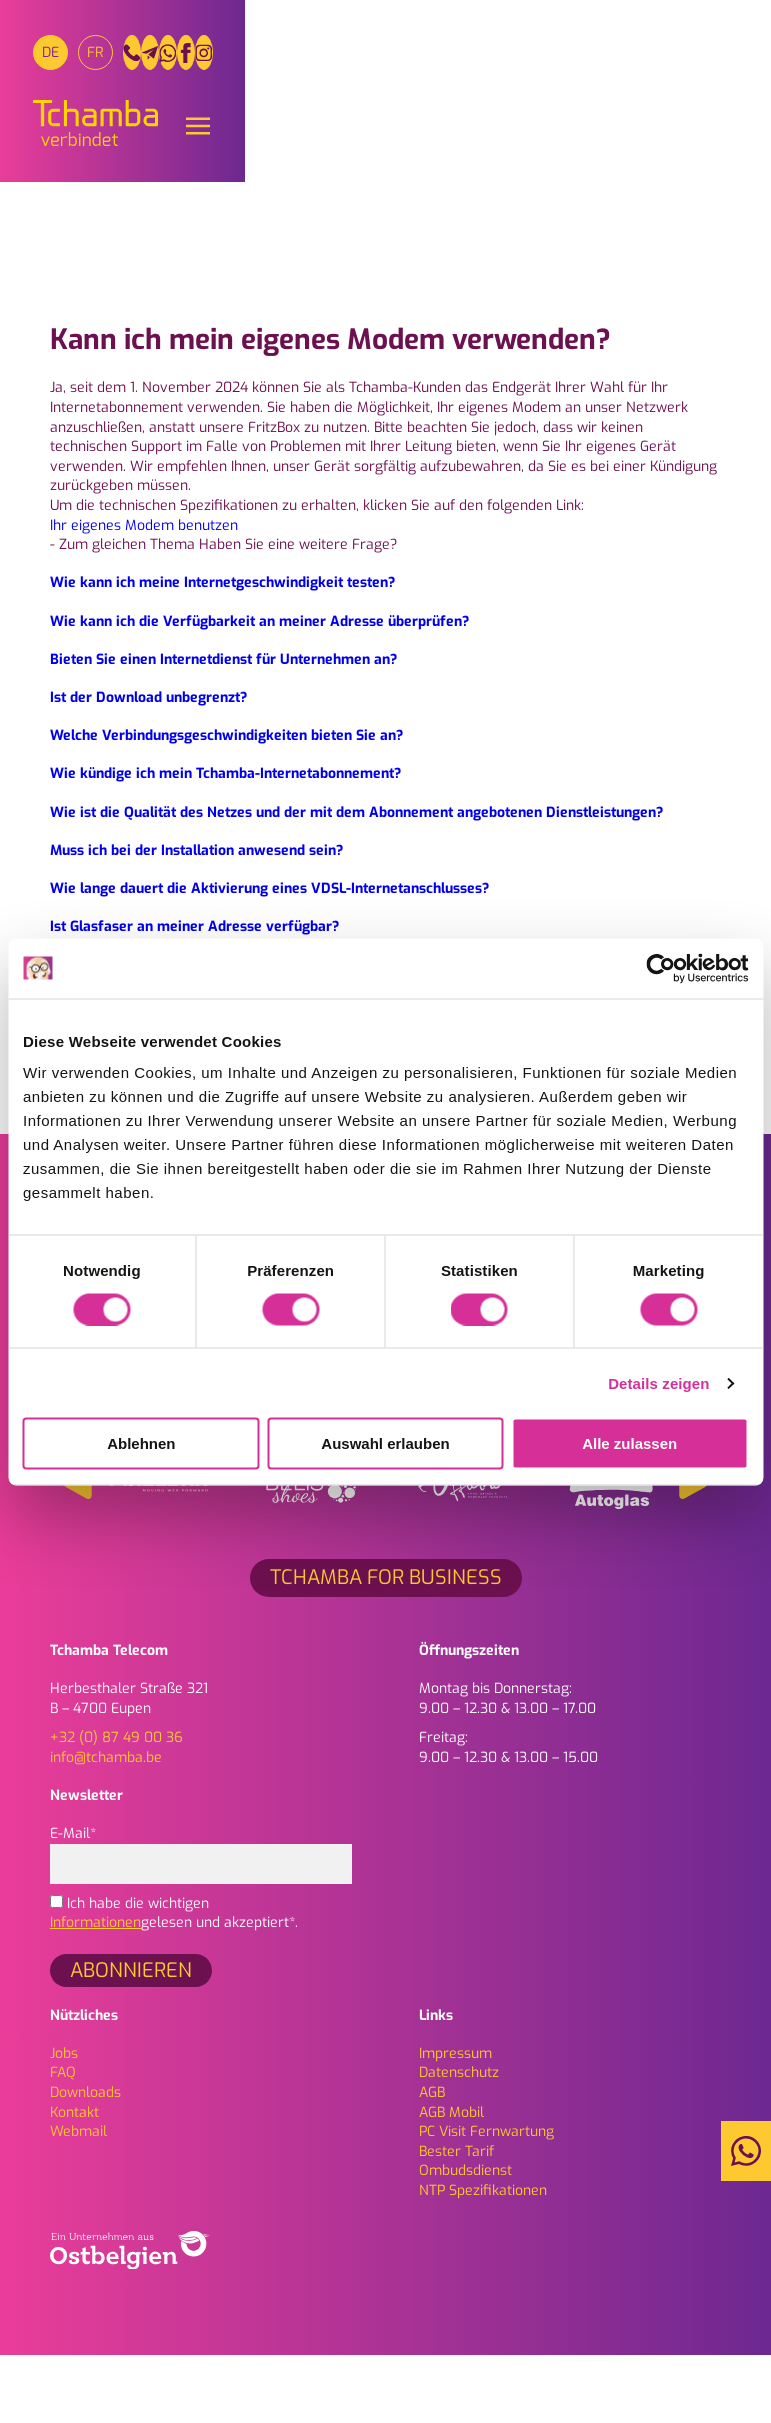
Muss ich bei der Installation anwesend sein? (196, 918)
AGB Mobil (451, 2180)
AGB (432, 2160)
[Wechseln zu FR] (112, 62)
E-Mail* (201, 1916)
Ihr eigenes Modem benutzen (144, 593)
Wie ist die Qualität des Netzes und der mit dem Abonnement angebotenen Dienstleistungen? (356, 880)
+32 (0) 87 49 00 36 (116, 1805)
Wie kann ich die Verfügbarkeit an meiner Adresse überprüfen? (259, 689)
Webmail (78, 2199)
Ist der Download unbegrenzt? (148, 765)
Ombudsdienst (465, 2239)
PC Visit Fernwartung (486, 2199)
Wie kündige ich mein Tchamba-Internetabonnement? (225, 842)
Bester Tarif (456, 2219)
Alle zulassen (629, 1443)
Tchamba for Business (386, 1645)
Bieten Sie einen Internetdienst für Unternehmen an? (223, 727)
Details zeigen (658, 1382)
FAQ (63, 2141)
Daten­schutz (459, 2141)
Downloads (85, 2160)
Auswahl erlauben (385, 1443)
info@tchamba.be (106, 1825)
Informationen (95, 1991)
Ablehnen (141, 1443)
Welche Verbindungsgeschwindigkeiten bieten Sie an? (226, 803)
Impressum (455, 2121)
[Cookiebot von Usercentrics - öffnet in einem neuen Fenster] (660, 968)
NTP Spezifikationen (483, 2258)
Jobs (64, 2121)
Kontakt (74, 2180)
